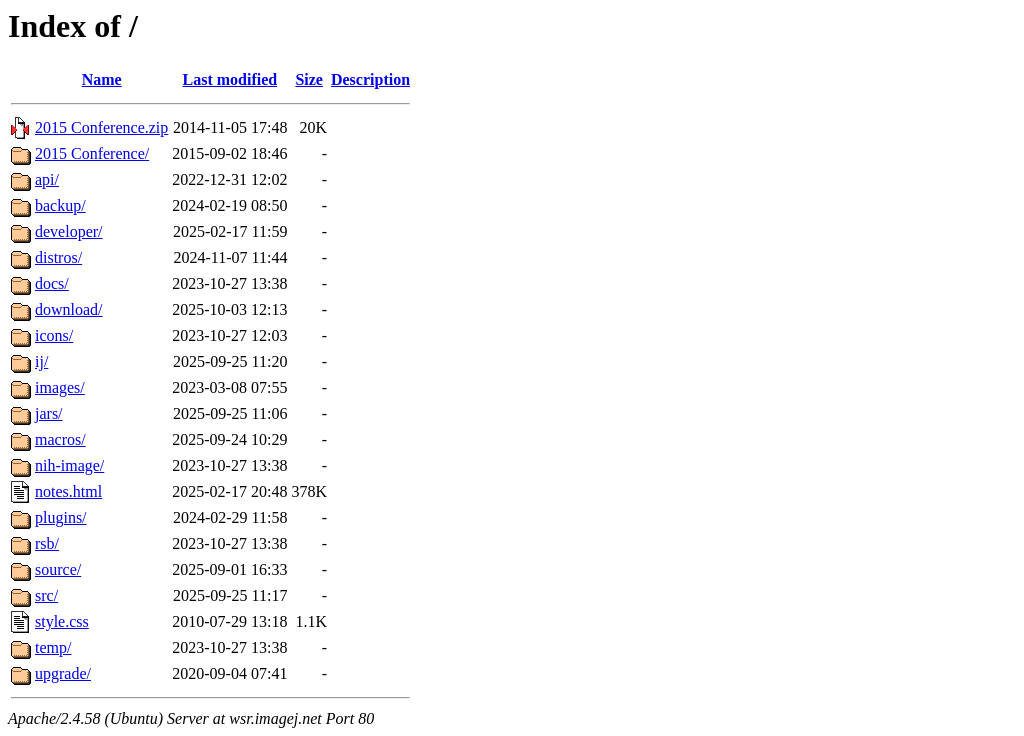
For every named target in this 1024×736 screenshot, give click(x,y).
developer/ (69, 231)
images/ (60, 387)
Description (370, 79)
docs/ (52, 283)
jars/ (49, 413)
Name (102, 79)
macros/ (60, 439)
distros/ (58, 257)
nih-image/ (69, 465)
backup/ (60, 205)
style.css (62, 621)
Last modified (230, 79)
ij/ (41, 361)
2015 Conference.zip (101, 127)
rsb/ (47, 543)
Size (309, 79)
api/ (47, 179)
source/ (58, 569)
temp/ (53, 647)
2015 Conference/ (92, 153)
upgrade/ (63, 673)
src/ (46, 595)
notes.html (68, 491)
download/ (69, 309)
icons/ (54, 335)
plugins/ (61, 517)
